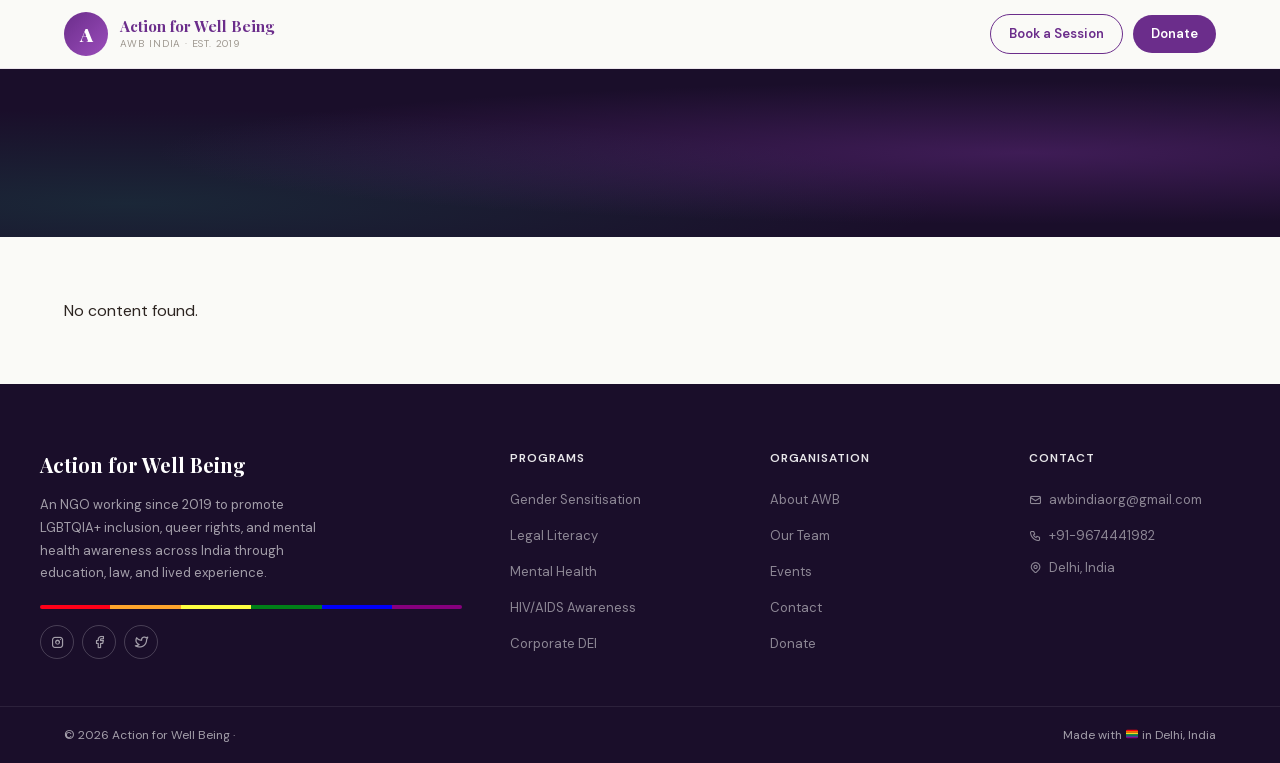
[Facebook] (99, 642)
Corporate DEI (553, 643)
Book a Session (1056, 33)
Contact (796, 607)
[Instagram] (57, 642)
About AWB (805, 499)
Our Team (800, 535)
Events (791, 571)
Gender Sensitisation (575, 499)
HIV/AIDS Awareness (573, 607)
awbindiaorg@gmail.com (1115, 499)
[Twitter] (141, 642)
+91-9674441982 (1092, 535)
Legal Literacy (554, 535)
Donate (1174, 33)
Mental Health (553, 571)
